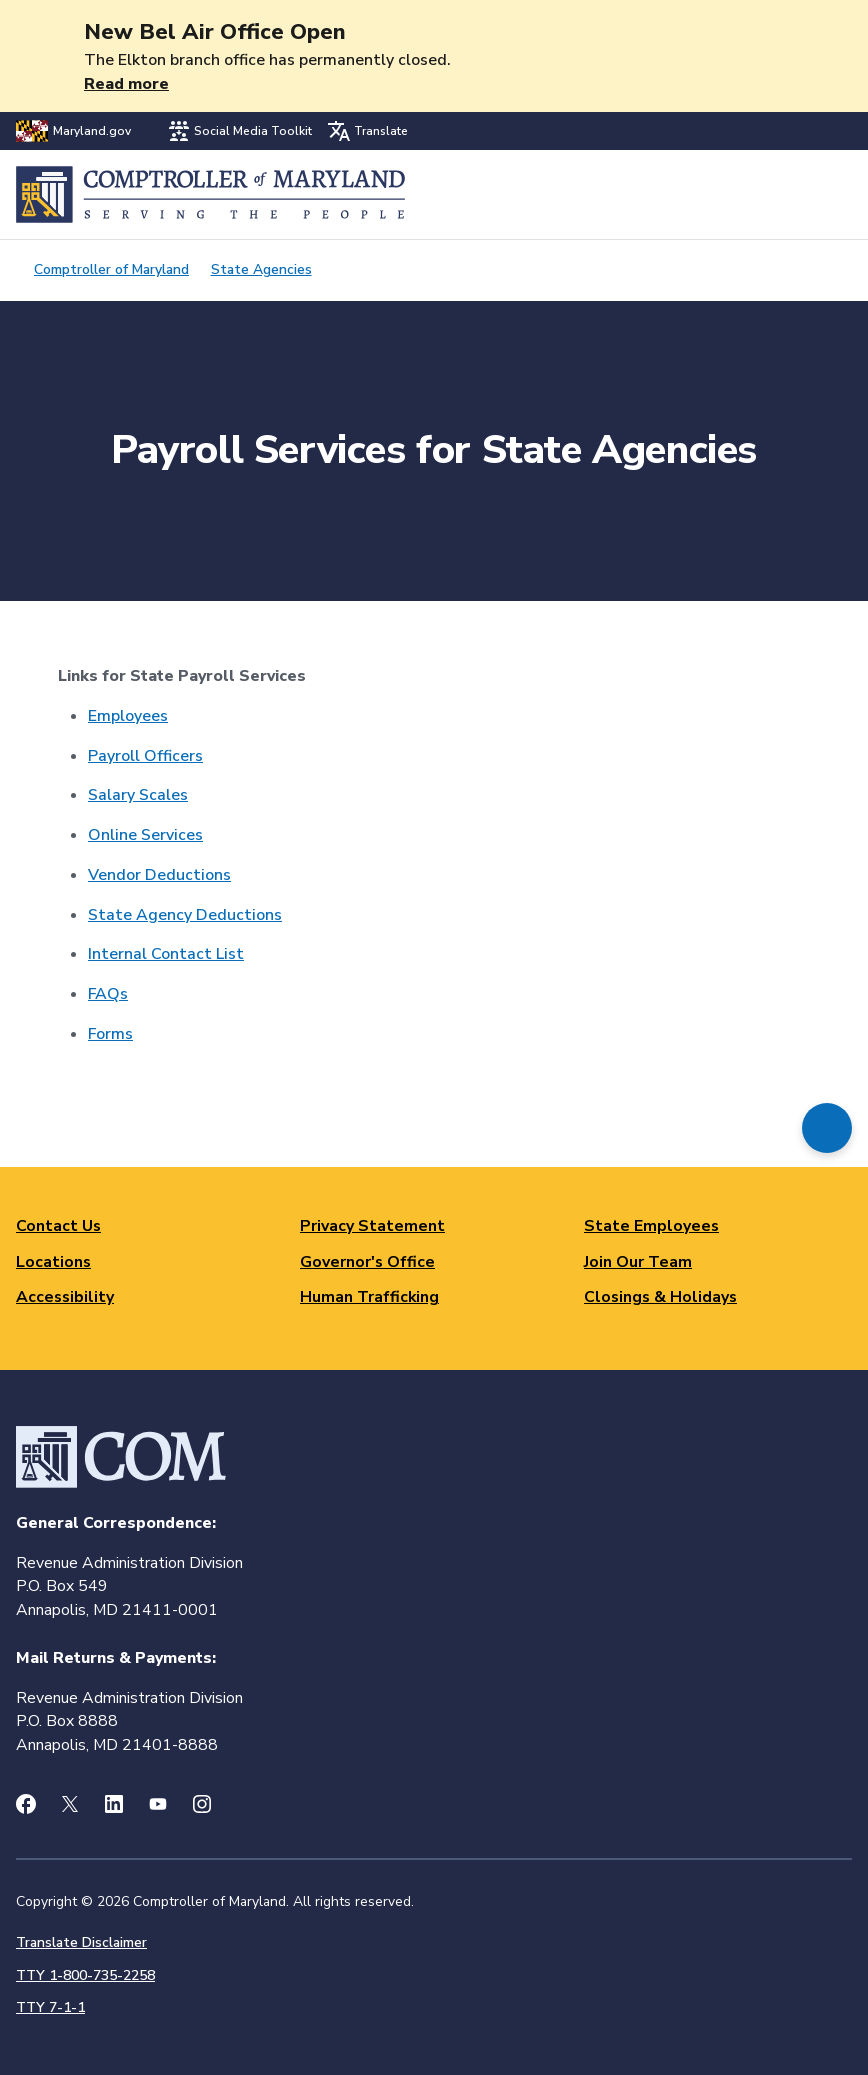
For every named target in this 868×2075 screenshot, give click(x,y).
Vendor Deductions (159, 875)
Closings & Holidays (660, 1297)
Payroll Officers (145, 756)
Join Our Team (638, 1262)
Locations (53, 1262)
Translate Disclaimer (81, 1942)
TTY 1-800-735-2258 (85, 1975)
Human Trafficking (369, 1297)
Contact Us (58, 1226)
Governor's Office (367, 1262)
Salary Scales (138, 795)
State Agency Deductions (185, 915)
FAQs (108, 994)
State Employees (651, 1226)
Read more (126, 84)
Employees (128, 716)
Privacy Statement (372, 1226)
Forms (110, 1034)
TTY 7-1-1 (50, 2007)
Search (784, 194)
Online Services (145, 835)
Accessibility (65, 1297)
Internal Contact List (166, 954)
